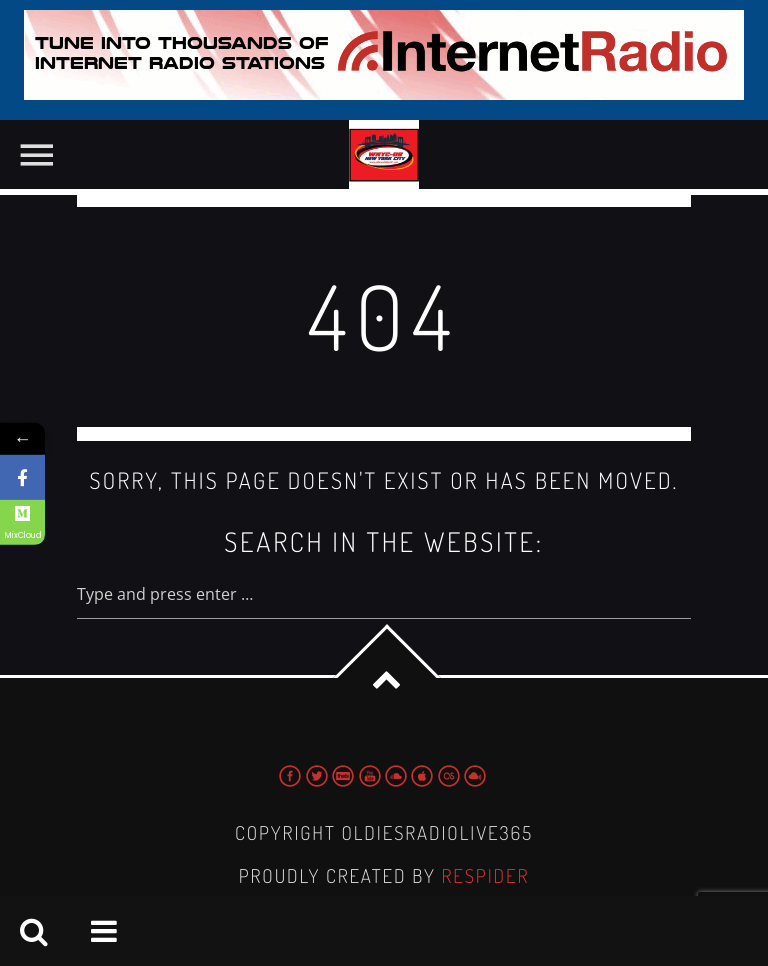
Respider (485, 875)
